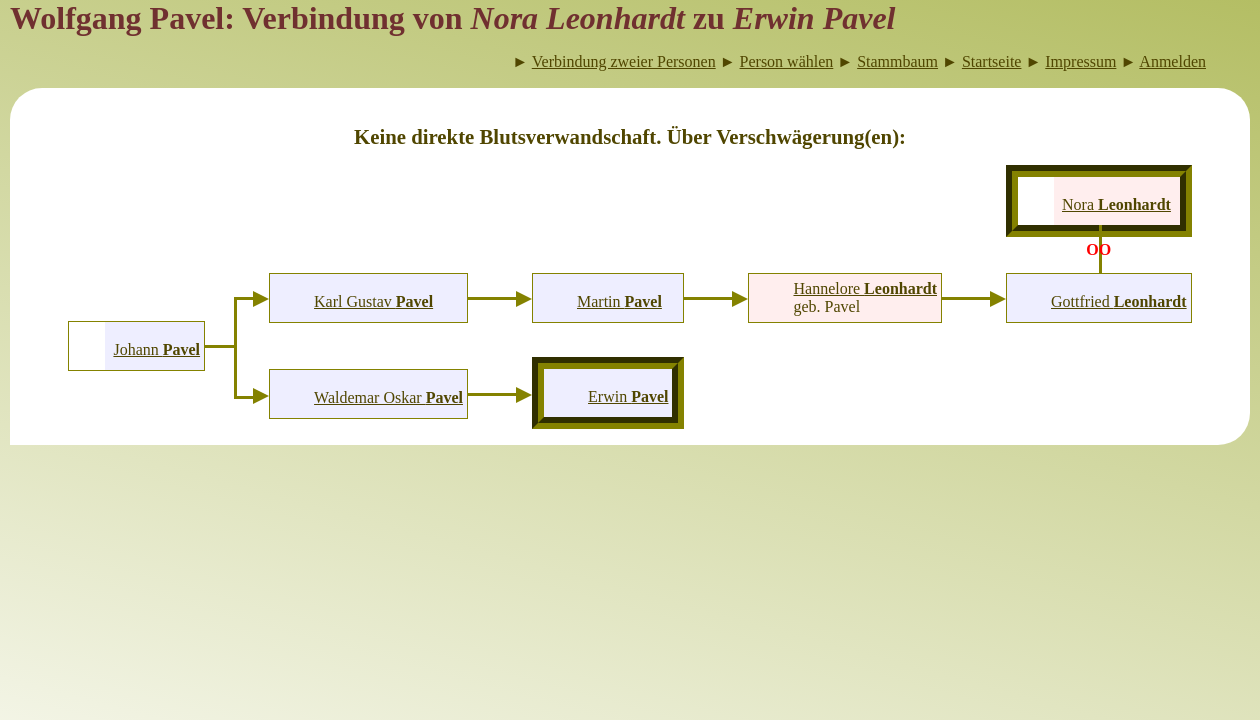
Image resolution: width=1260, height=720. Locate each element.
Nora (1116, 204)
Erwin (628, 396)
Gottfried (1119, 301)
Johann (156, 349)
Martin (619, 301)
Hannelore (865, 288)
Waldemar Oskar (388, 397)
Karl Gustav (373, 301)
